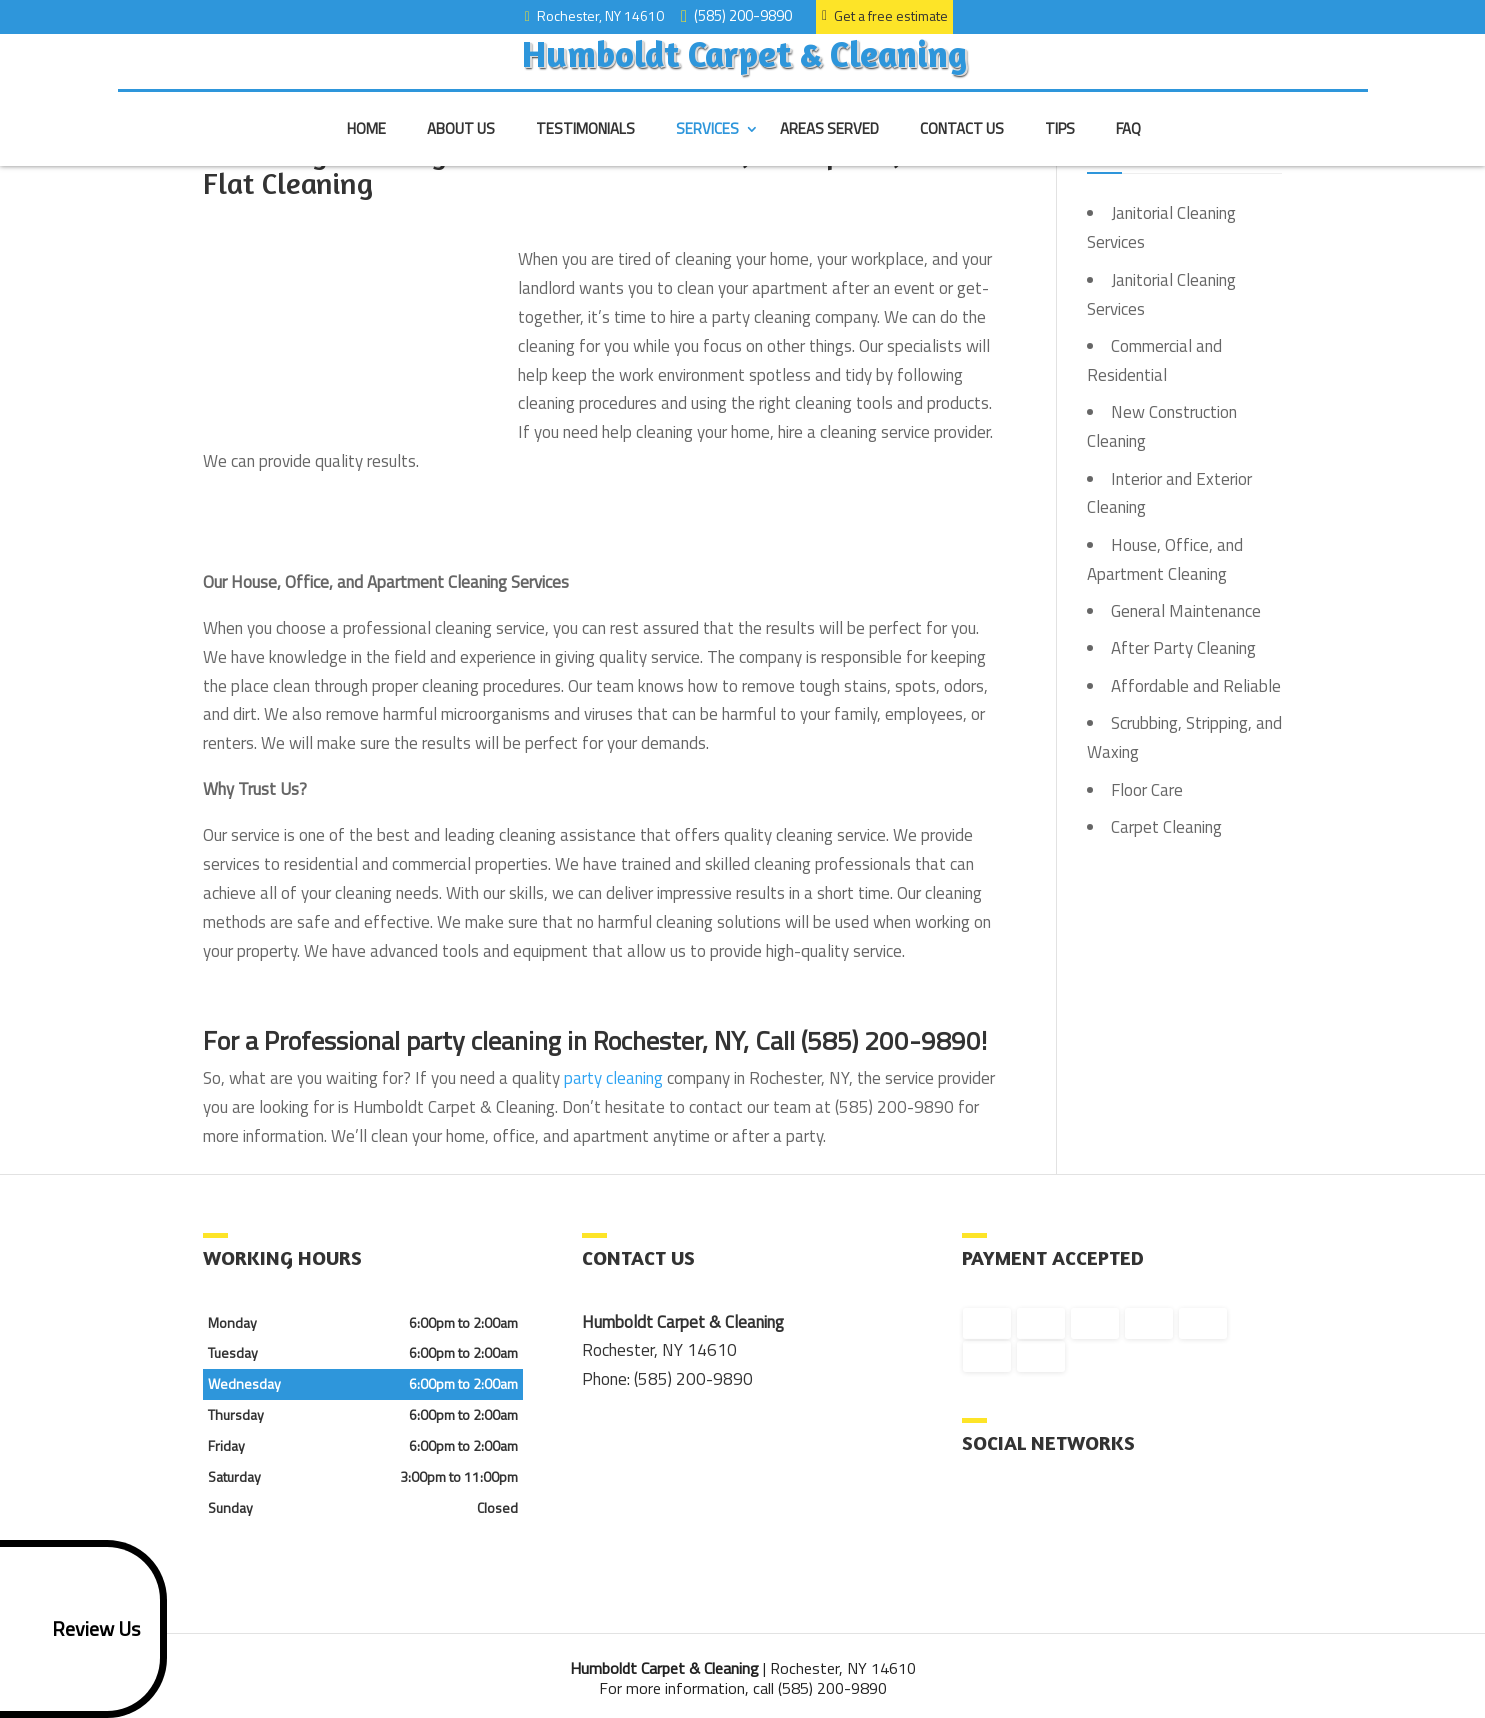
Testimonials (585, 147)
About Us (461, 147)
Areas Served (829, 147)
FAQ (1128, 147)
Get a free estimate (885, 15)
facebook (978, 1509)
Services (707, 147)
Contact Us (962, 147)
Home (366, 147)
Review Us (73, 1629)
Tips (1060, 147)
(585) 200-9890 (740, 14)
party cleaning (613, 1078)
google (1016, 1509)
